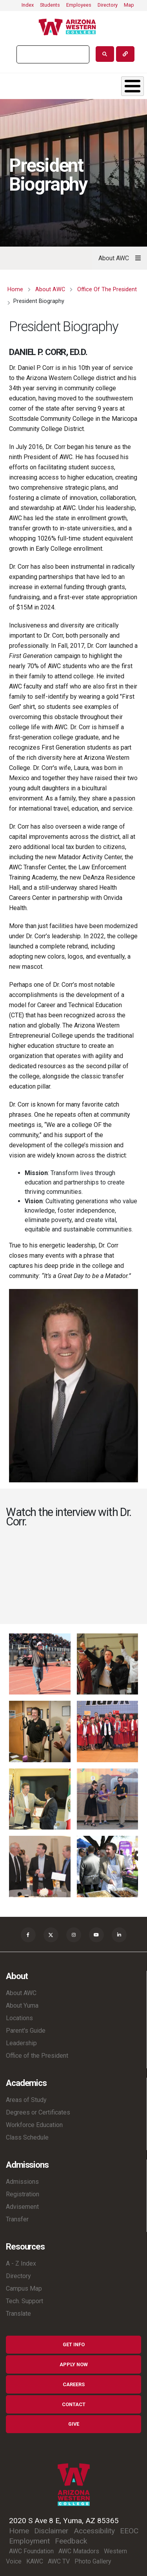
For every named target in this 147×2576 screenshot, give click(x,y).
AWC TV (59, 2561)
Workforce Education (34, 2125)
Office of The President (107, 289)
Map (129, 5)
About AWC (50, 289)
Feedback (71, 2540)
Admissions (22, 2181)
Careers (74, 2384)
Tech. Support (24, 2301)
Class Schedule (27, 2137)
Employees (78, 5)
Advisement (22, 2206)
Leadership (21, 2043)
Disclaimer (51, 2530)
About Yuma (22, 2005)
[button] (40, 1663)
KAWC (34, 2561)
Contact (73, 2404)
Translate (18, 2313)
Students (50, 5)
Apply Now (74, 2364)
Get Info (74, 2344)
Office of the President (37, 2055)
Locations (19, 2018)
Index (28, 5)
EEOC (129, 2530)
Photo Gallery (92, 2561)
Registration (22, 2194)
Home (15, 289)
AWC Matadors (78, 2551)
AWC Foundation (31, 2551)
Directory (108, 5)
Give (73, 2424)
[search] (52, 54)
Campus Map (24, 2288)
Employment (29, 2540)
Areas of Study (26, 2100)
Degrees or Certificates (38, 2112)
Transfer (17, 2219)
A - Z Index (21, 2263)
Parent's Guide (25, 2030)
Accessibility (94, 2530)
